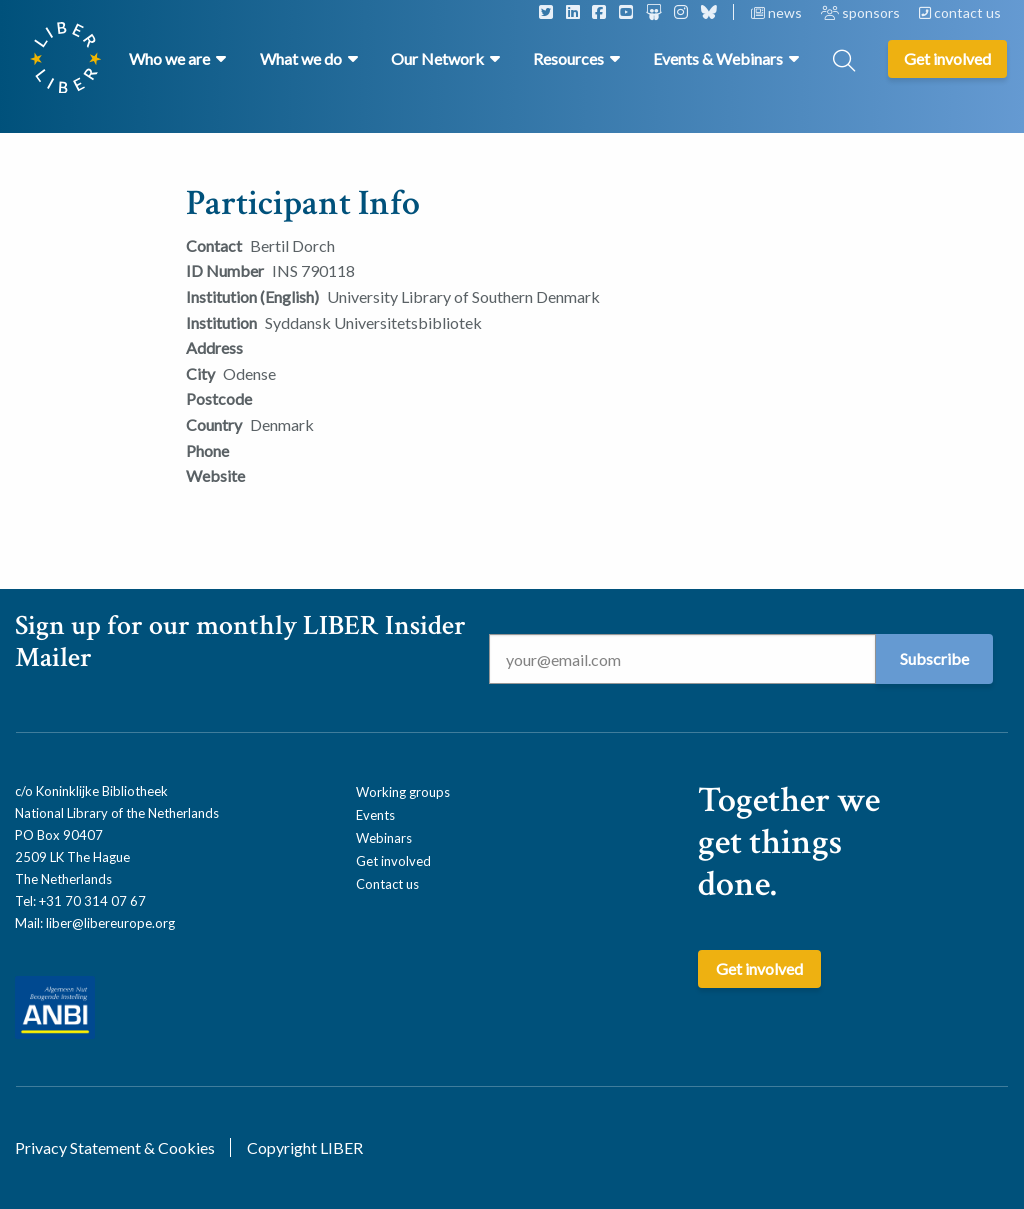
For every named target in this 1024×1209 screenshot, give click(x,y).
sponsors (862, 12)
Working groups (403, 792)
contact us (960, 12)
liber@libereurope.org (110, 923)
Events (375, 815)
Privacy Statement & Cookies (115, 1147)
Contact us (387, 884)
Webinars (384, 838)
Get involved (393, 861)
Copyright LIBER (305, 1147)
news (778, 12)
